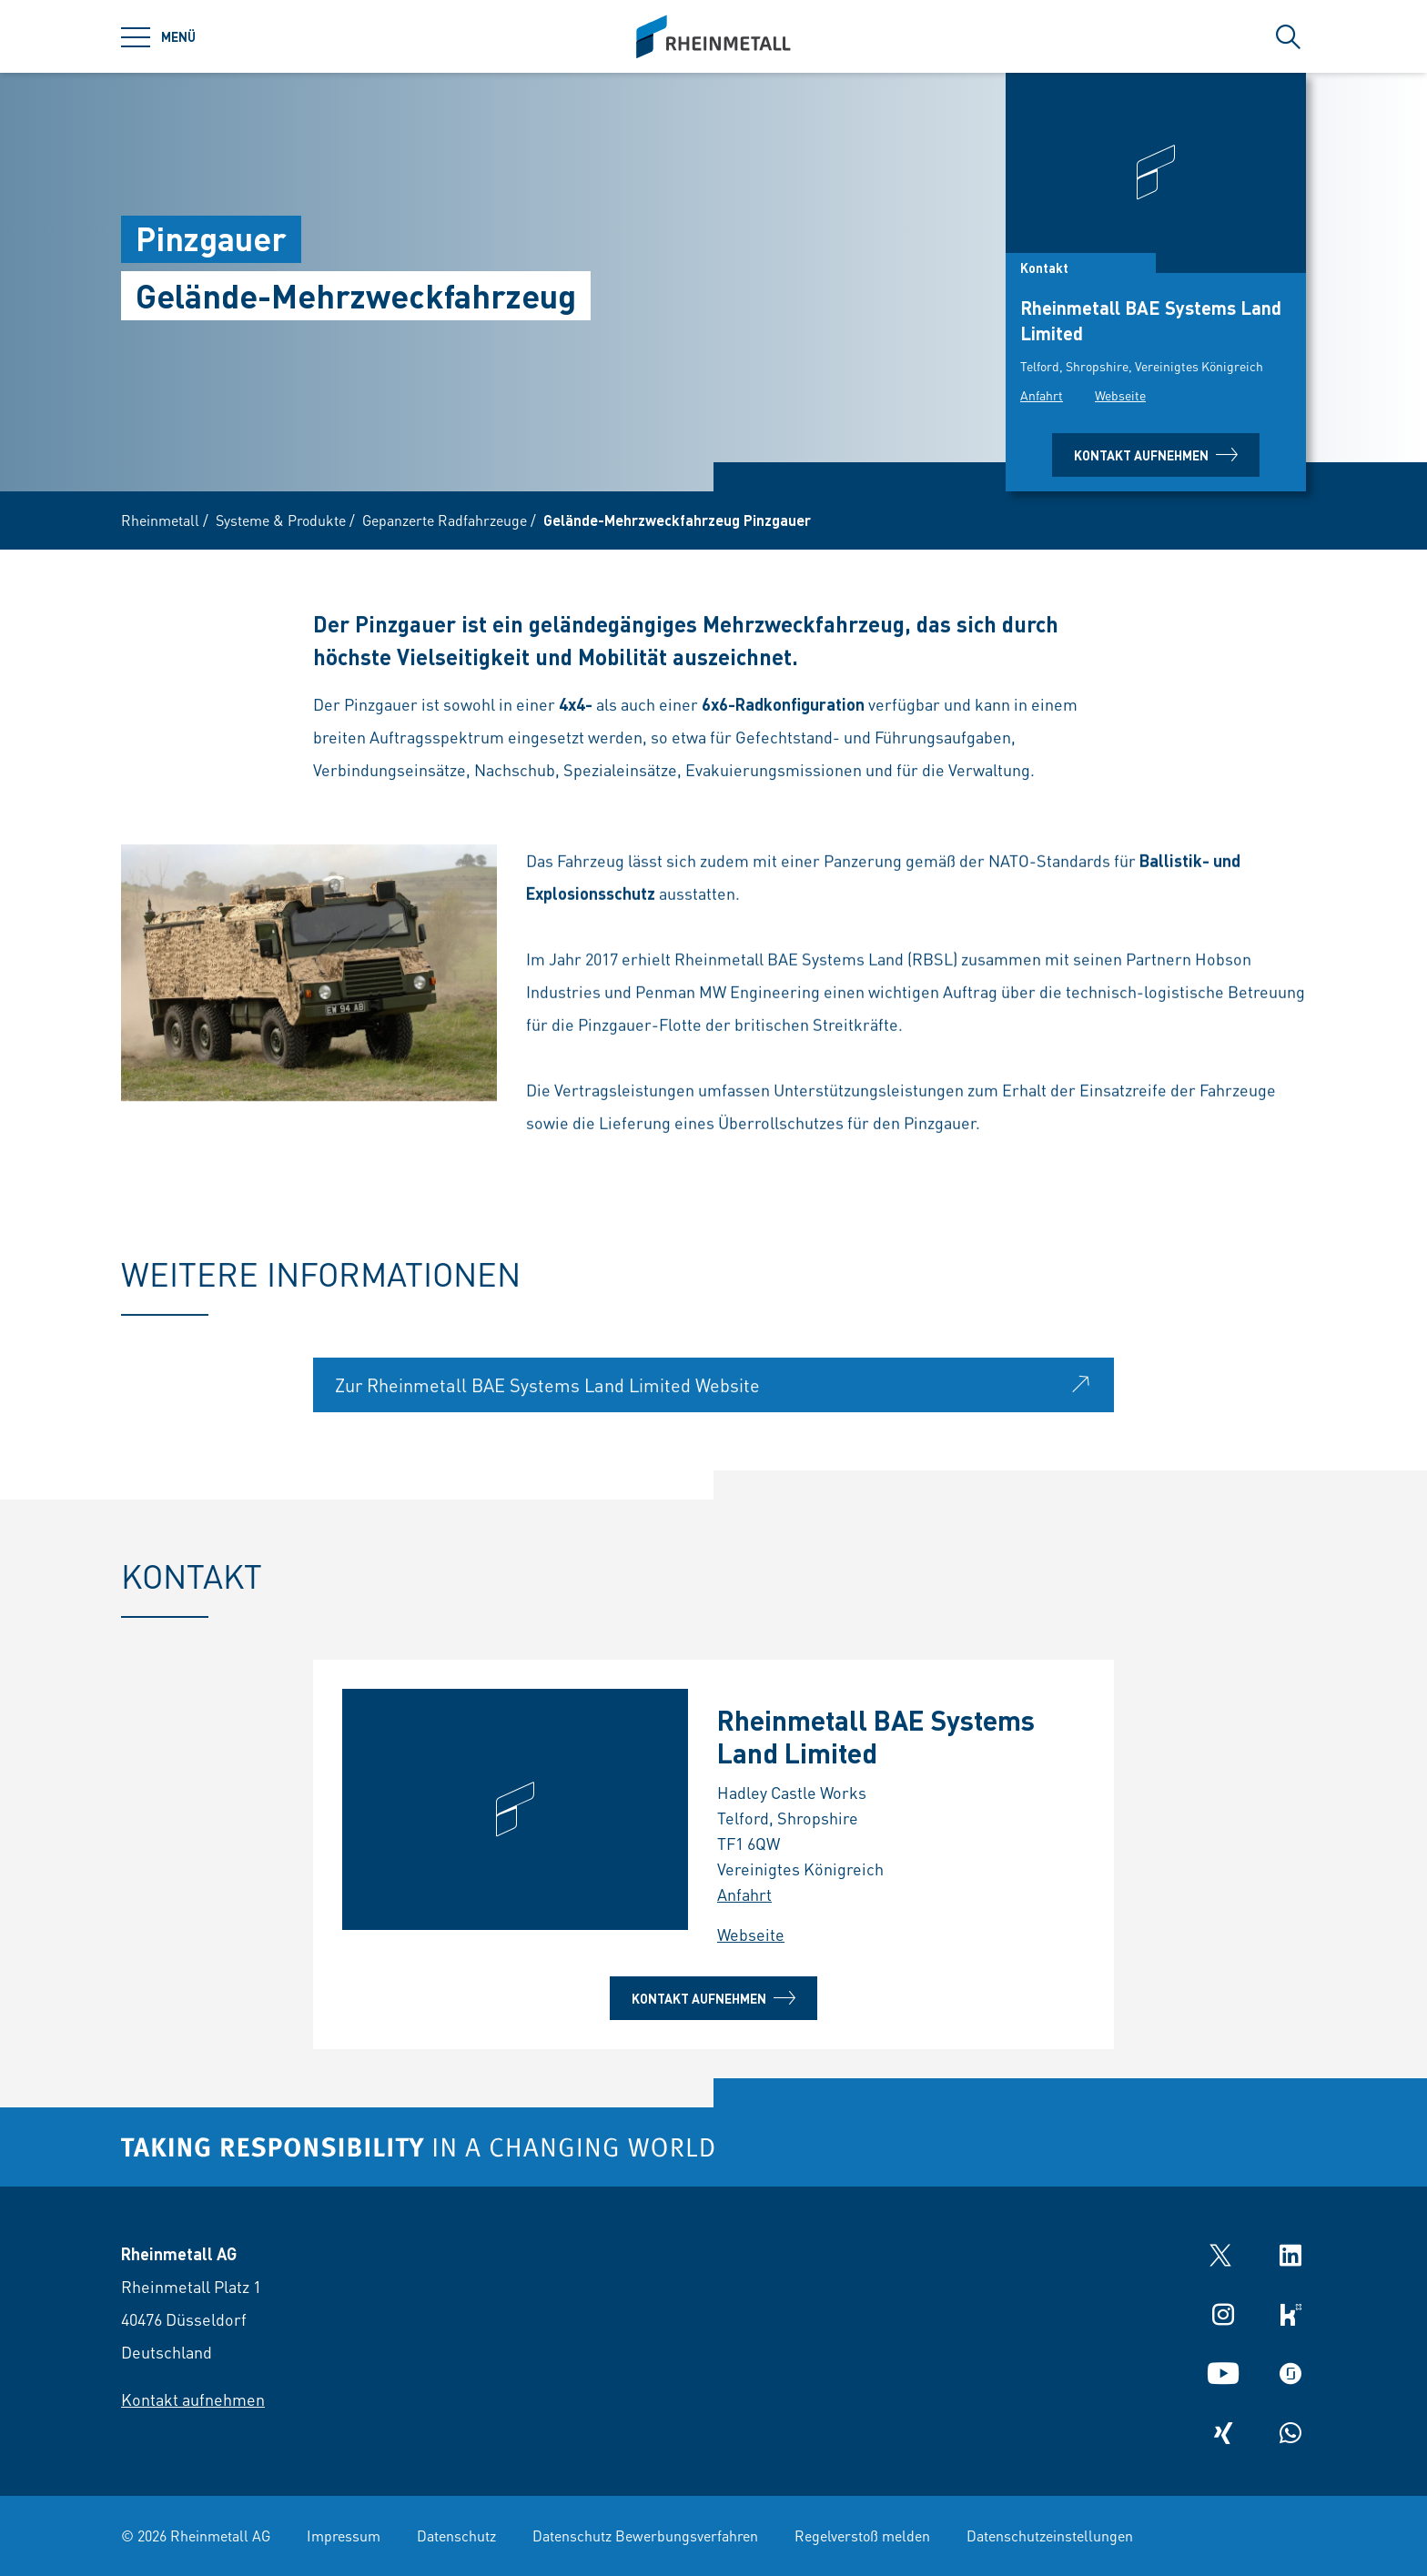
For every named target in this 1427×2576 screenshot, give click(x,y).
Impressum (343, 2535)
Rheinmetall (160, 520)
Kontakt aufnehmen (1156, 455)
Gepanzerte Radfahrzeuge (444, 520)
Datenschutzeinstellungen (1050, 2535)
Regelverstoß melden (862, 2535)
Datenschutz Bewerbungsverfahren (645, 2535)
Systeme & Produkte (281, 520)
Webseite (1120, 395)
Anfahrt (1041, 395)
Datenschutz (456, 2535)
